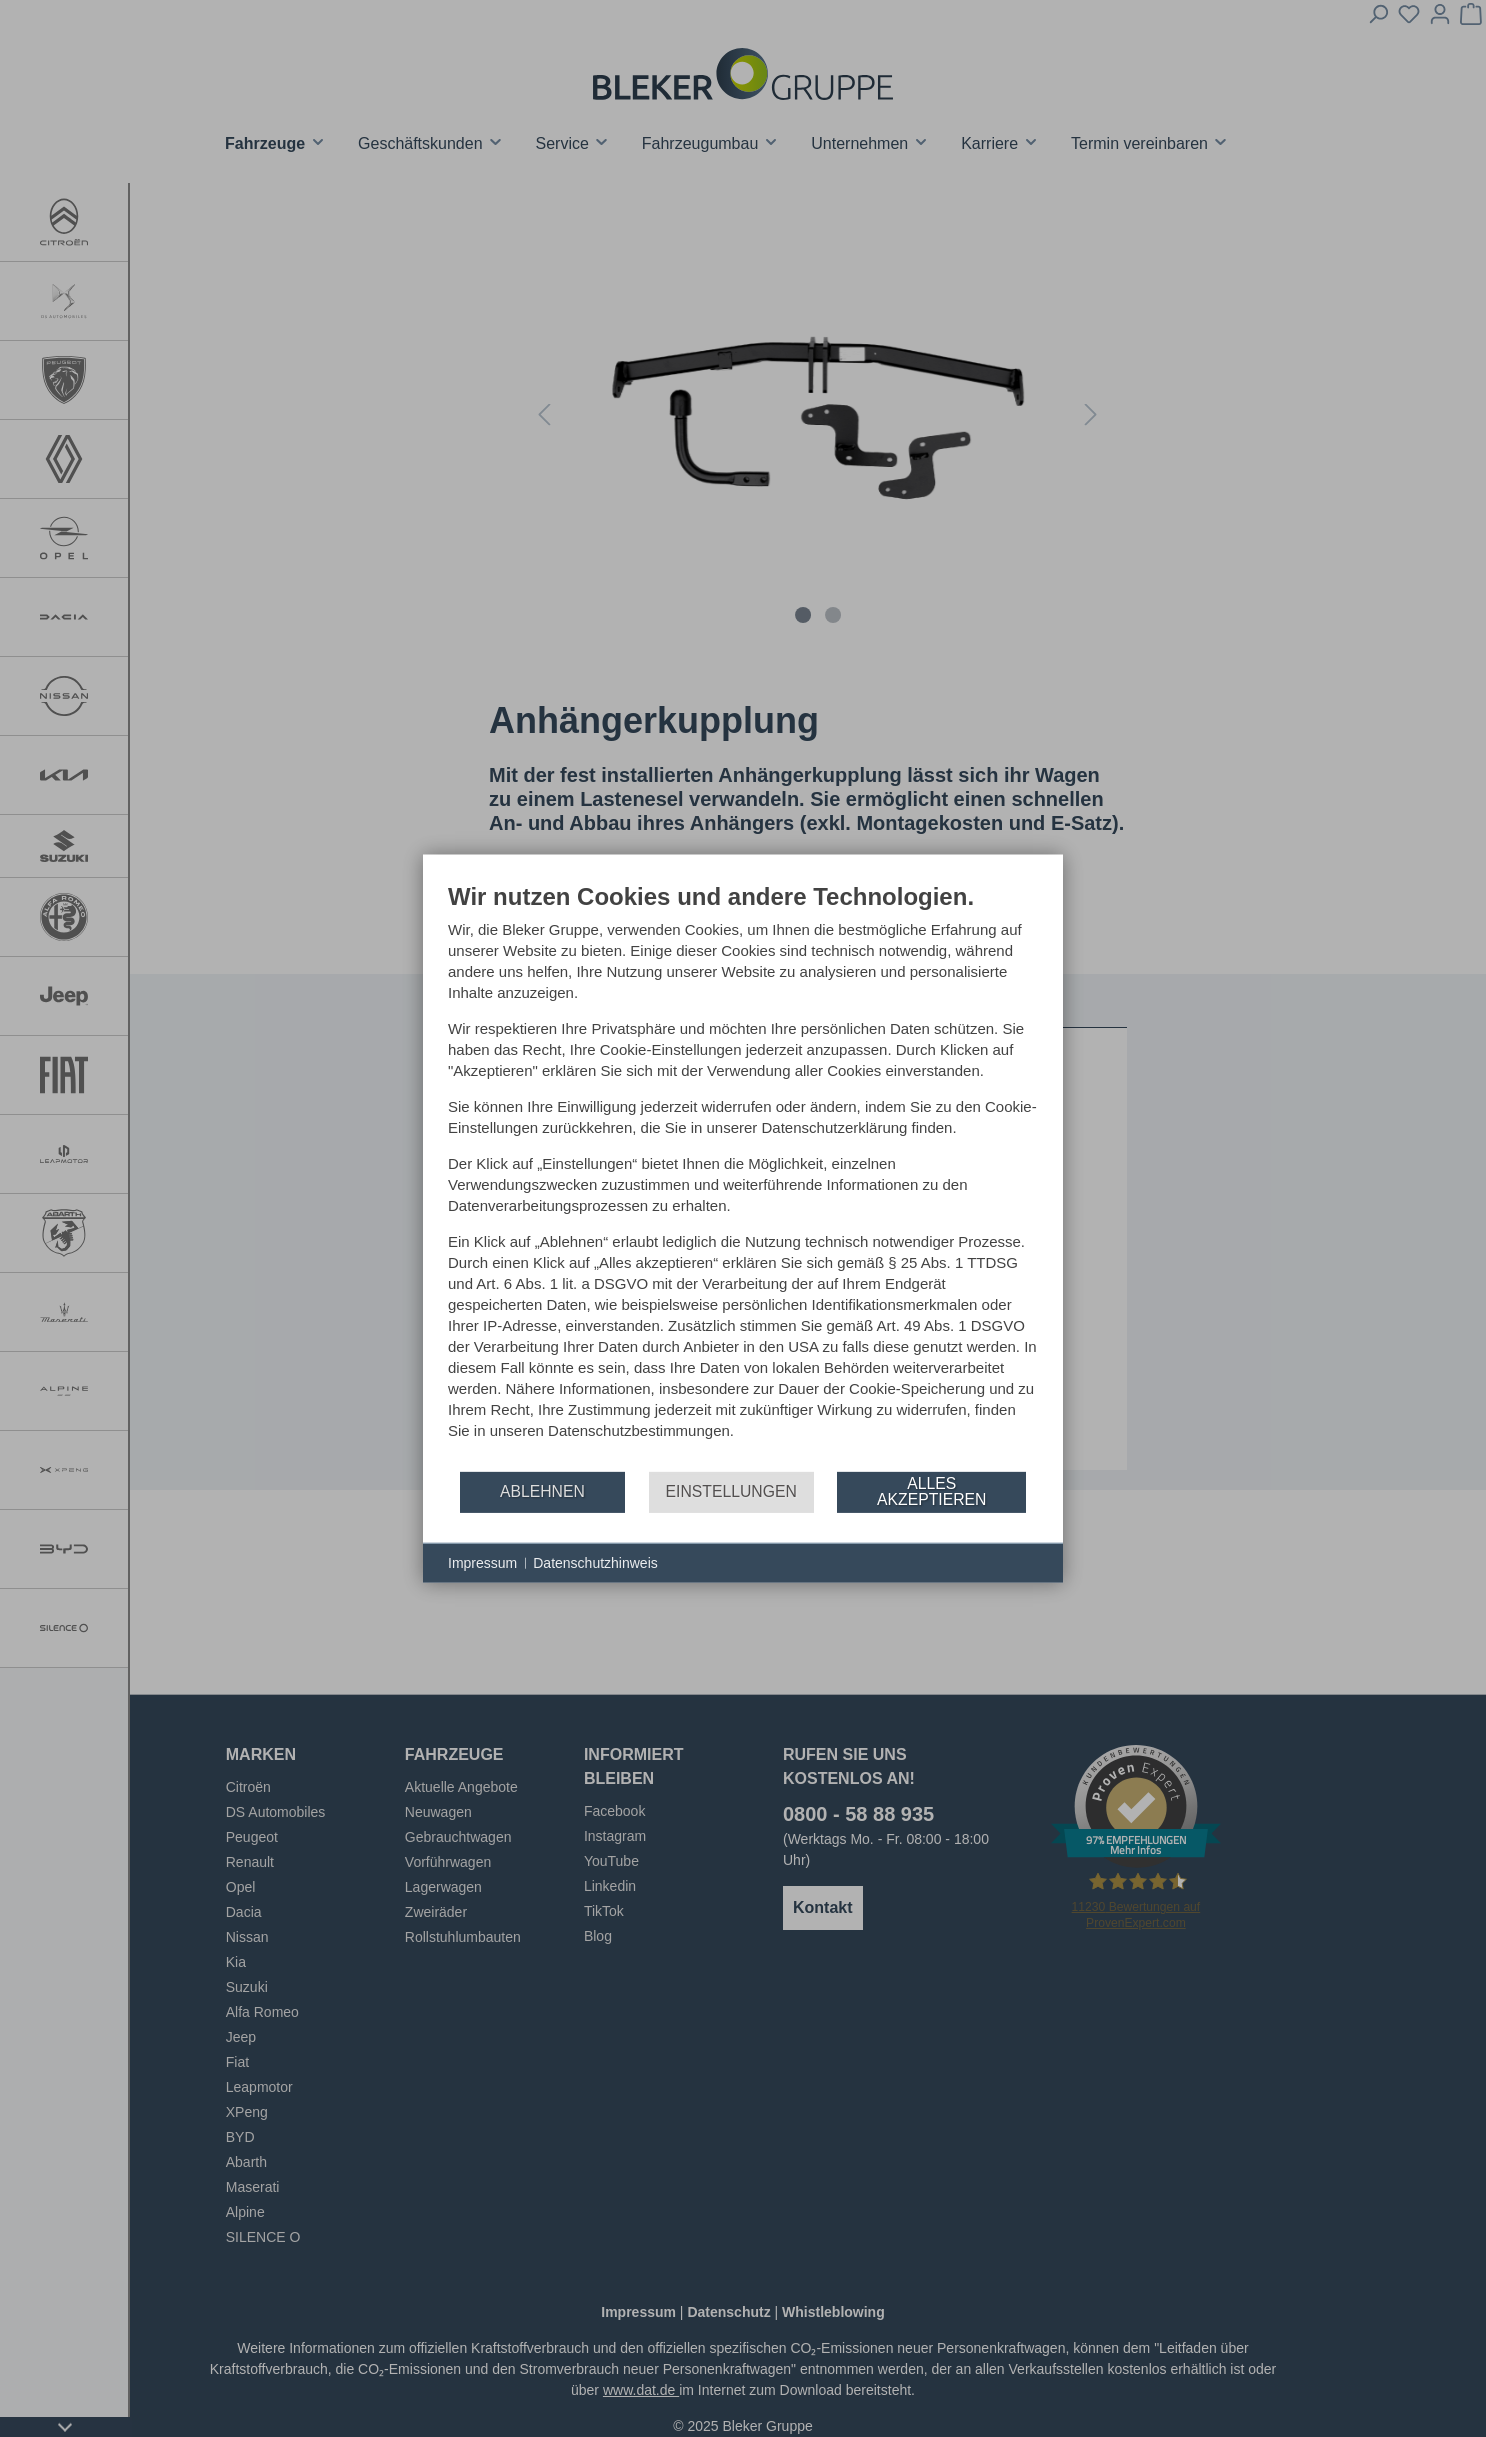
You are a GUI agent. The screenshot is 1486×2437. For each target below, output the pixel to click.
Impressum (482, 1562)
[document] (743, 1175)
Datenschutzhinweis (595, 1562)
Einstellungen (731, 1491)
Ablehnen (542, 1491)
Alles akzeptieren (931, 1491)
